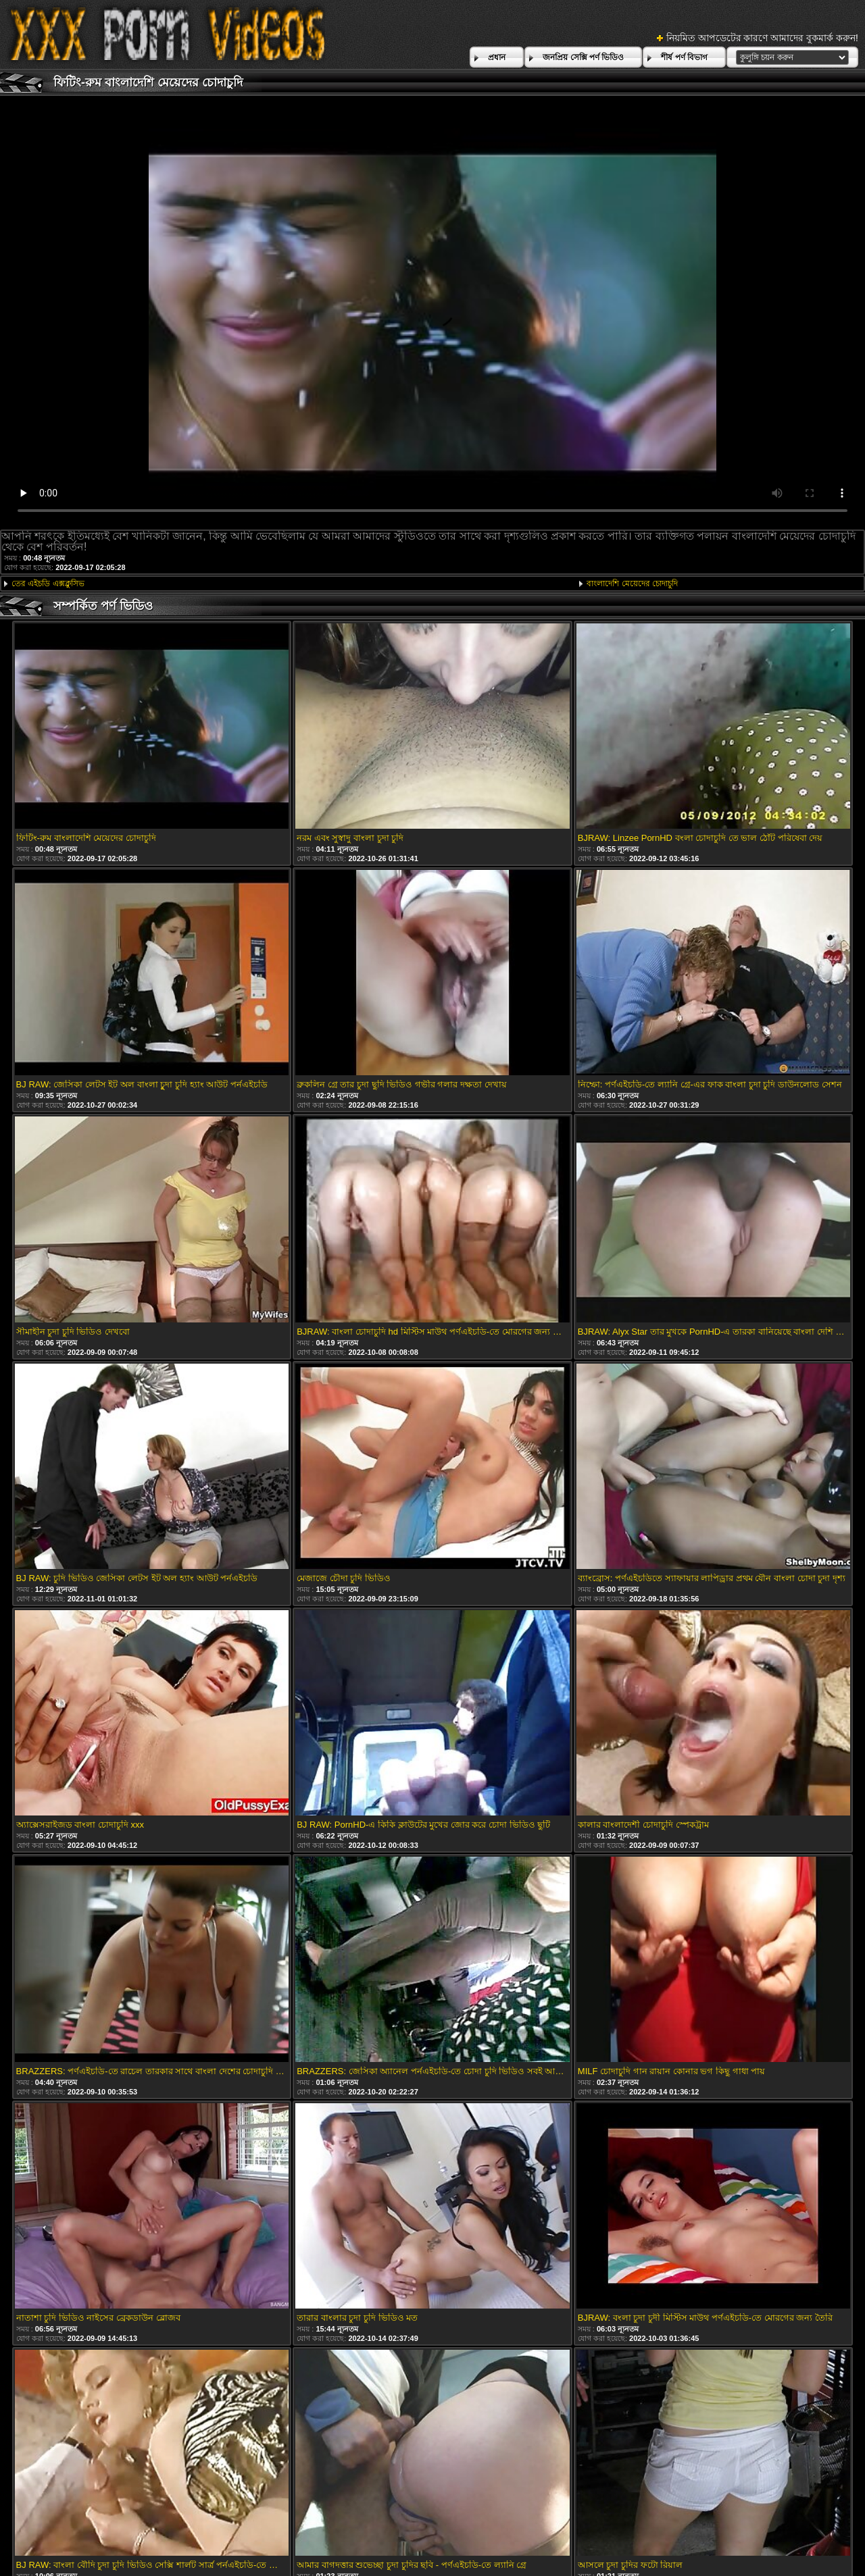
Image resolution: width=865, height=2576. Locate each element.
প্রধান (496, 57)
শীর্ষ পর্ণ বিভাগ (684, 57)
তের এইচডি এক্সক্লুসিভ (47, 583)
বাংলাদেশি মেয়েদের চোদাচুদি (632, 583)
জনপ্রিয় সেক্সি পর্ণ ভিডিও (583, 57)
